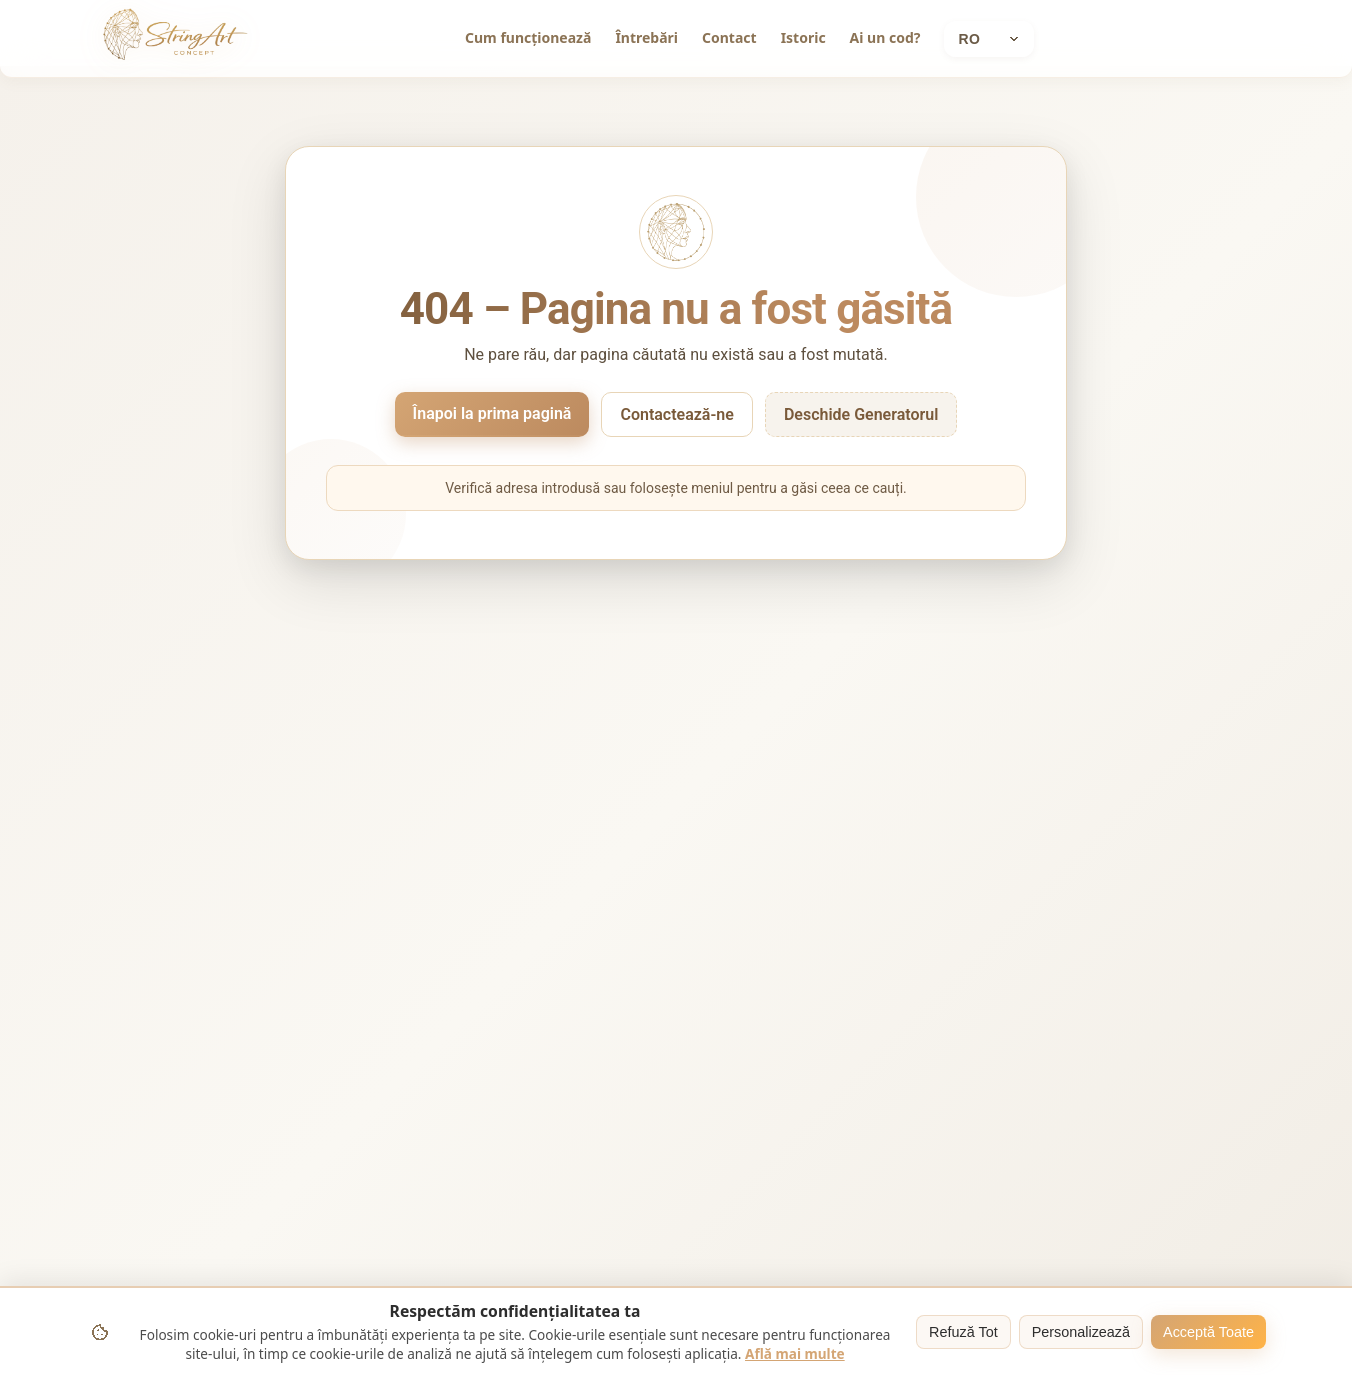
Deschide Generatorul (861, 414)
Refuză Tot (963, 1332)
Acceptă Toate (1208, 1332)
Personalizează (1081, 1332)
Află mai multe (795, 1353)
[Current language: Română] (989, 39)
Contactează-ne (676, 414)
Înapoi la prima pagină (492, 413)
